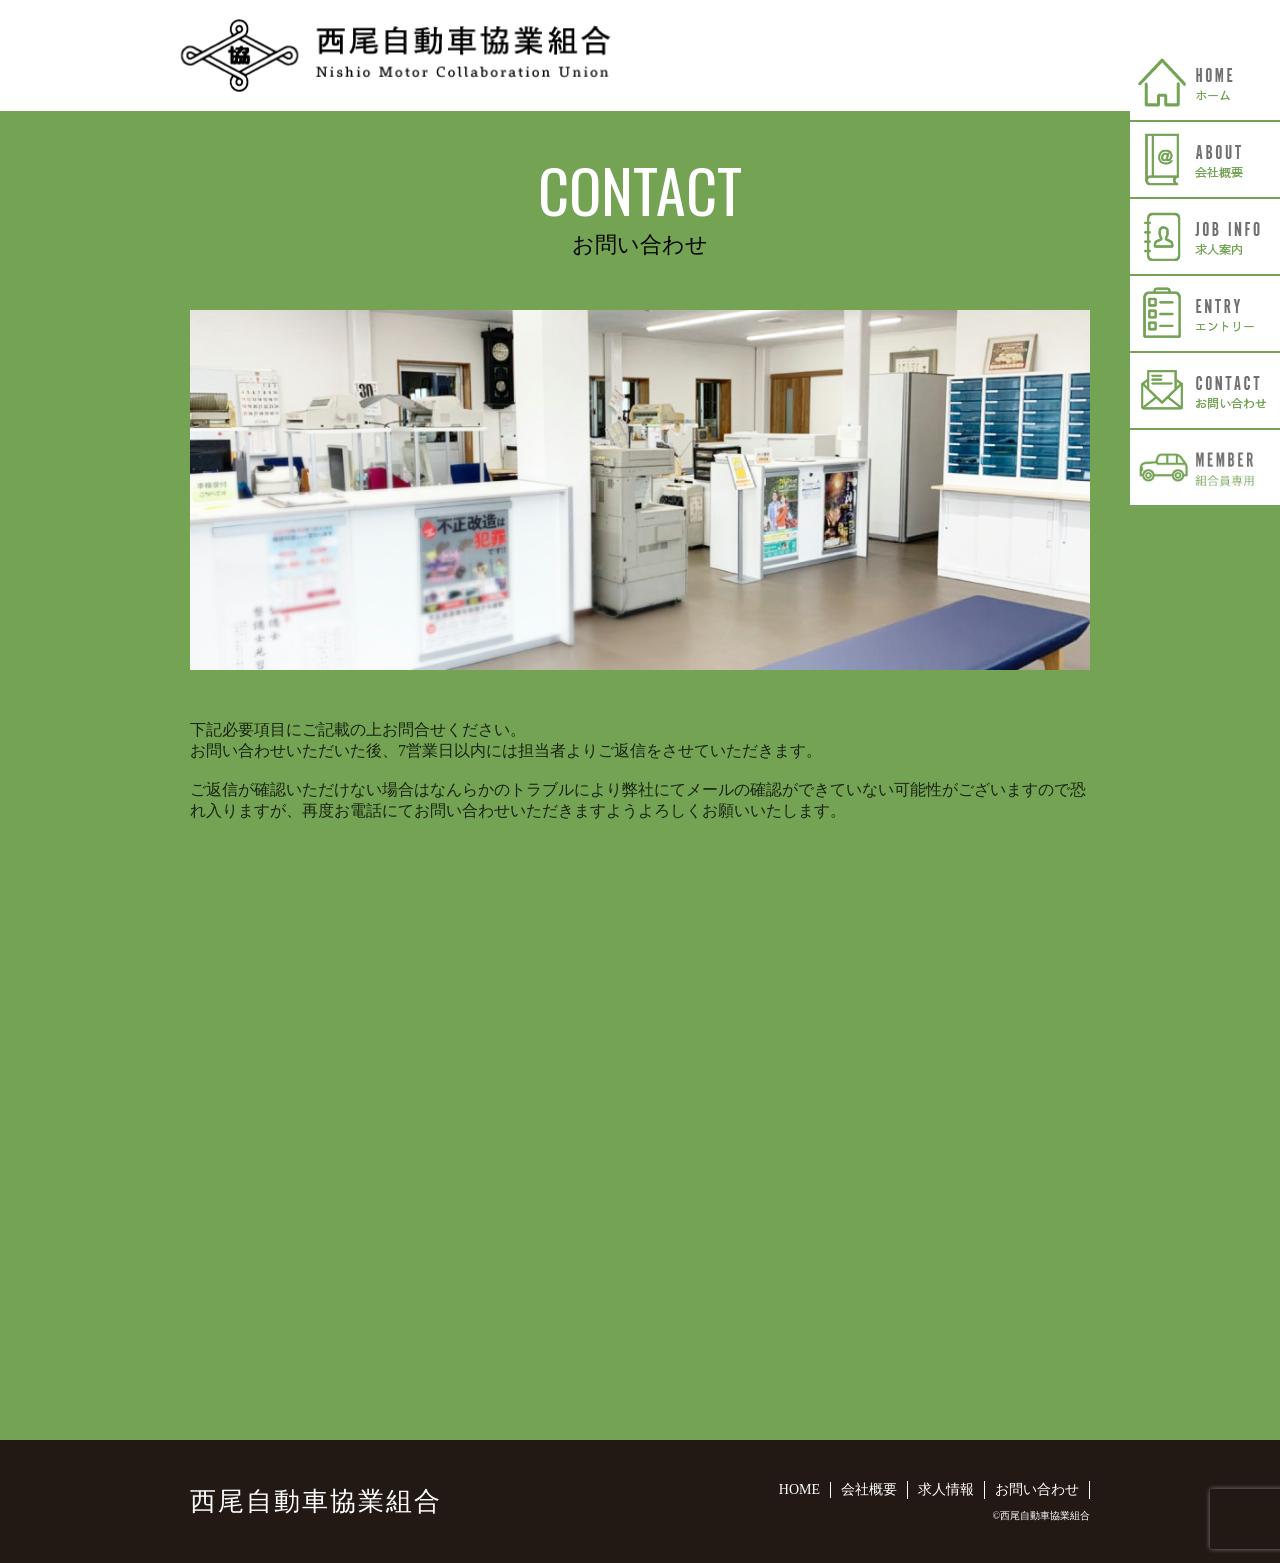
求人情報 (946, 1489)
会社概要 (869, 1489)
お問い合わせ (1037, 1489)
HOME (799, 1489)
